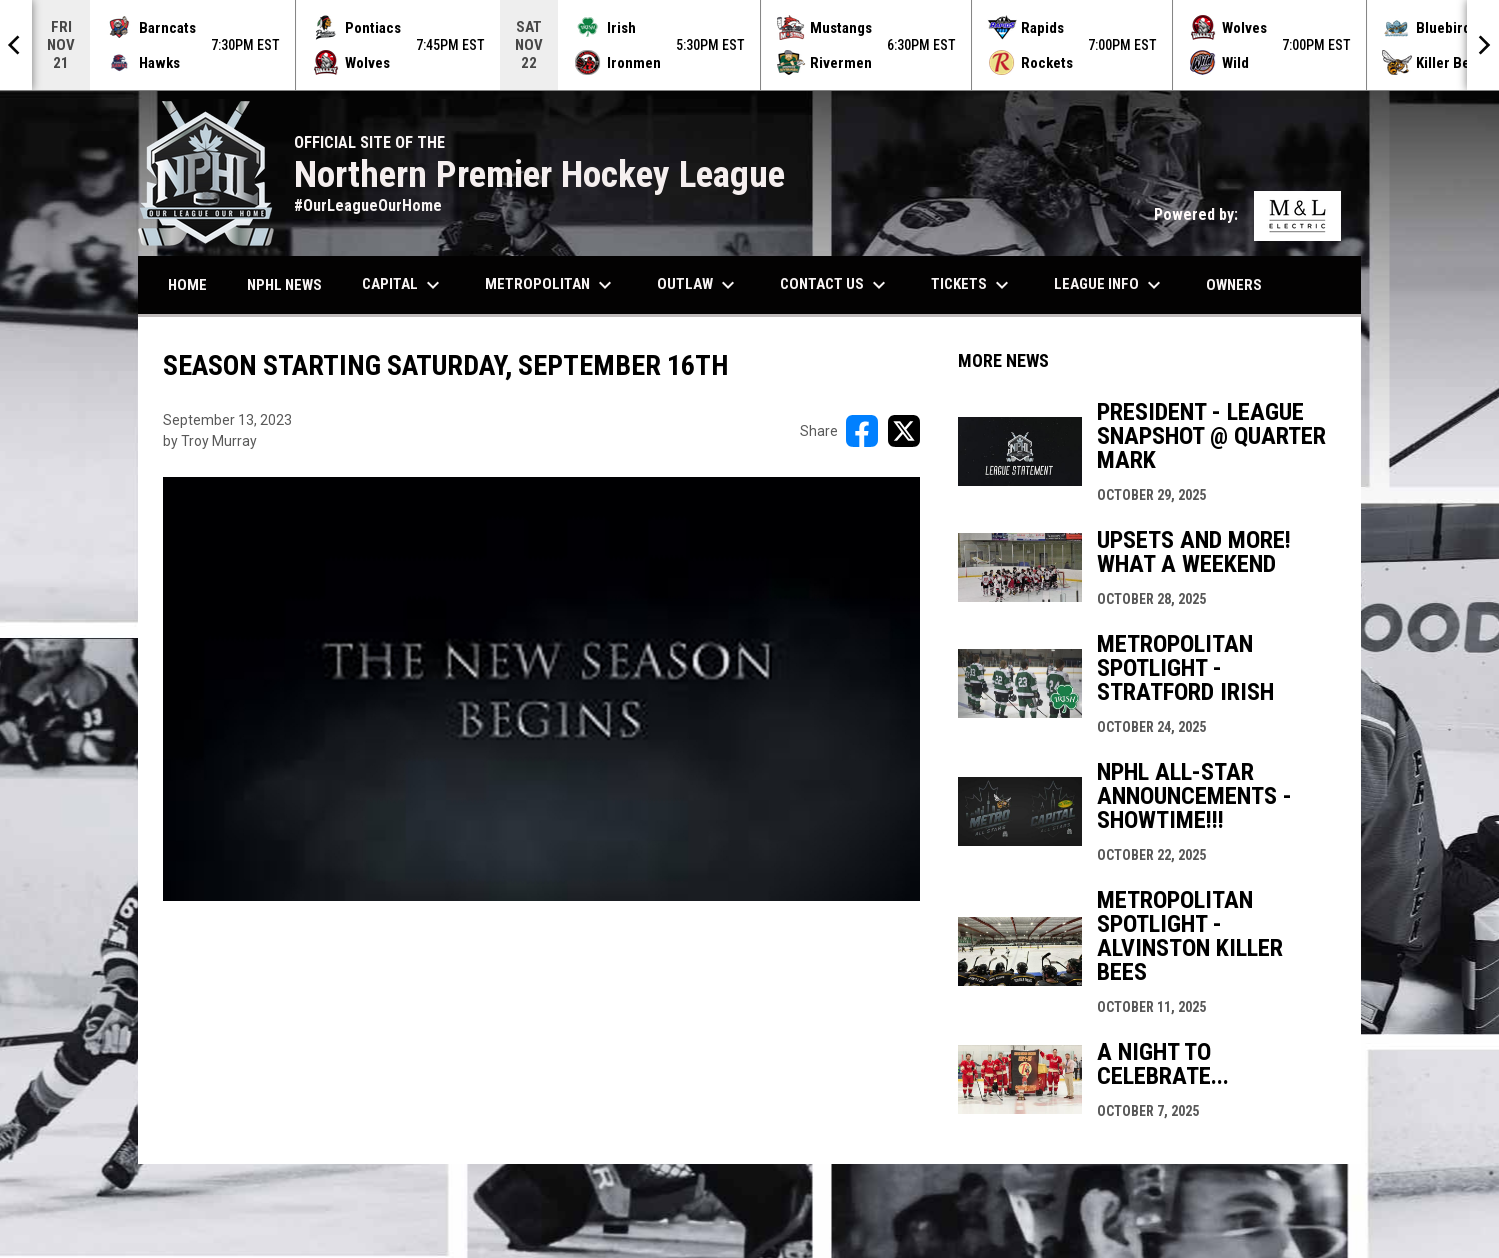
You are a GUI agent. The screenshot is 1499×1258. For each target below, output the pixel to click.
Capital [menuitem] (403, 285)
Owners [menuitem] (1241, 284)
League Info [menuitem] (1110, 285)
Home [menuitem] (187, 285)
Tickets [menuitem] (972, 285)
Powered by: (1247, 214)
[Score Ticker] (749, 45)
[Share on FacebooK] (862, 431)
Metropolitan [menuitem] (551, 285)
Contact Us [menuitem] (835, 285)
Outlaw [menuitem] (698, 285)
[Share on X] (904, 431)
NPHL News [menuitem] (284, 285)
